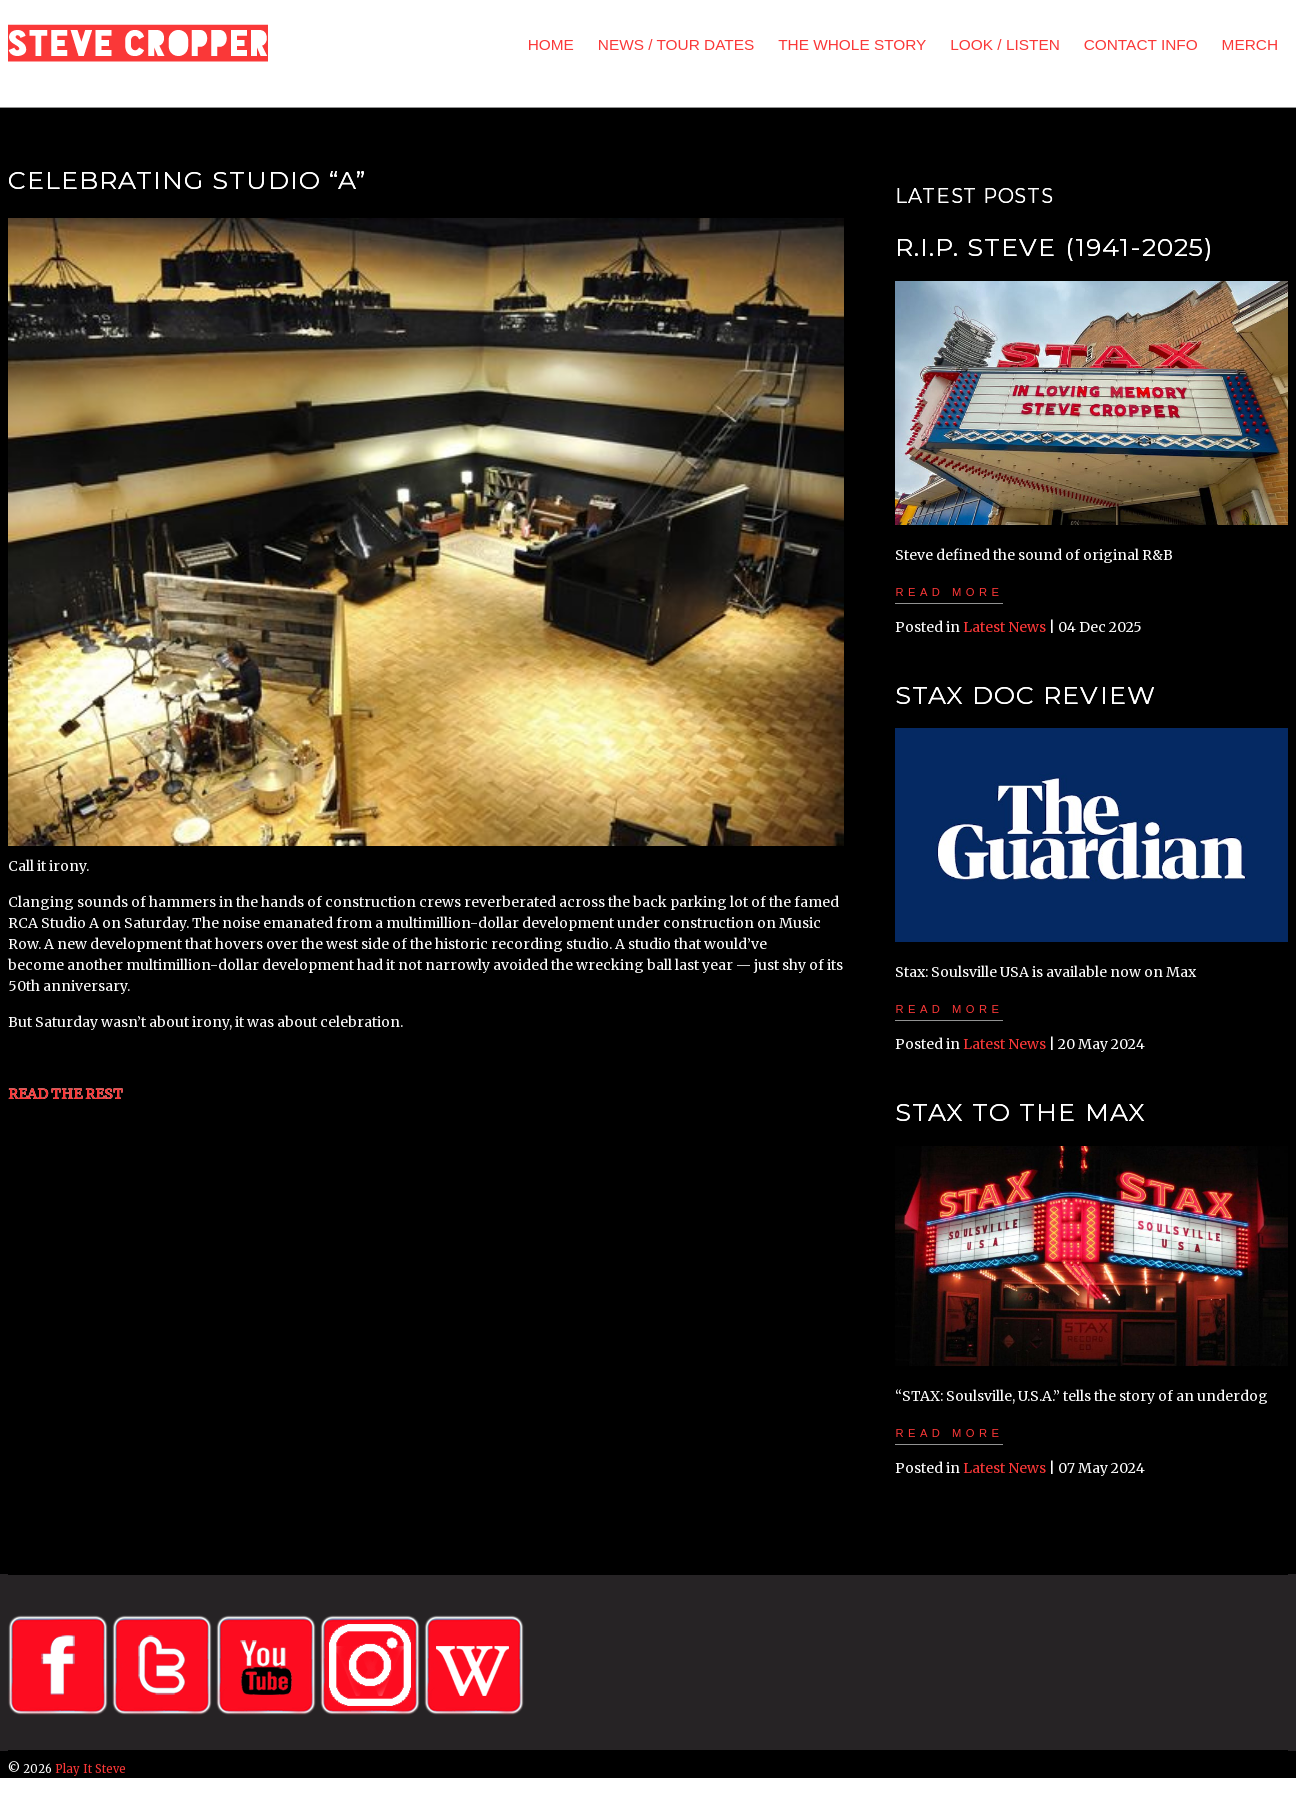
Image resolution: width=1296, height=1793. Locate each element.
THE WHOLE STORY (852, 44)
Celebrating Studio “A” (187, 180)
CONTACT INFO (1141, 44)
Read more (949, 592)
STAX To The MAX (1020, 1112)
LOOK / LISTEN (1004, 44)
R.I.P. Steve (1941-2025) (1053, 247)
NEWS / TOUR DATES (676, 44)
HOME (551, 44)
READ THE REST (65, 1094)
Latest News (1004, 627)
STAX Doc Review (1025, 695)
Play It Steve (90, 1769)
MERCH (1250, 44)
